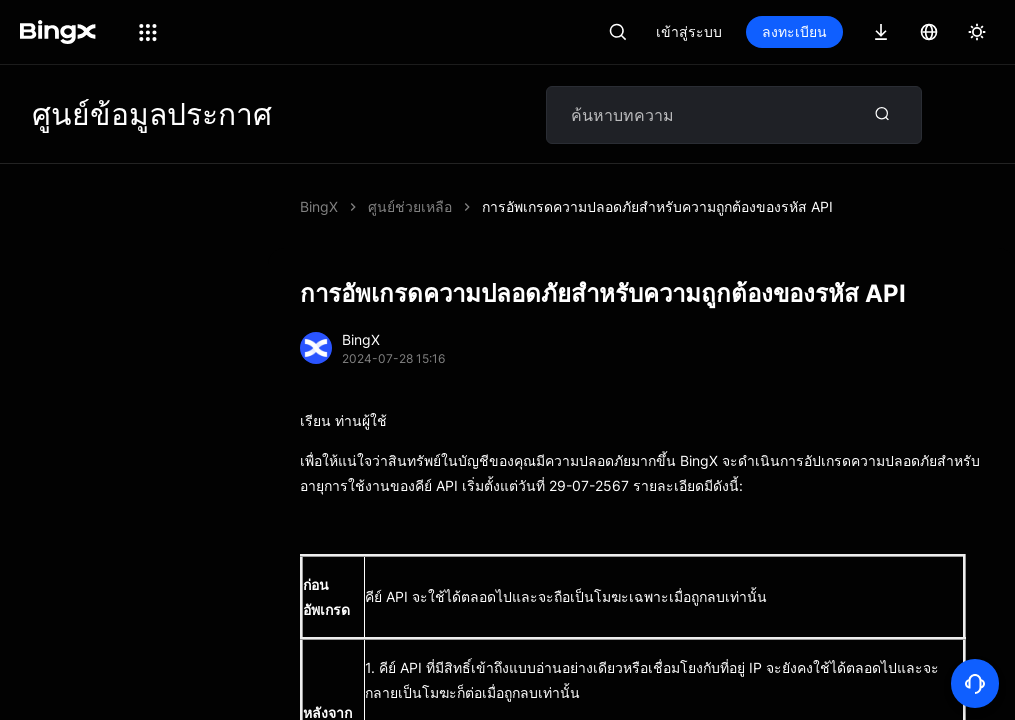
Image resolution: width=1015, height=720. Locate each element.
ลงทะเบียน (794, 31)
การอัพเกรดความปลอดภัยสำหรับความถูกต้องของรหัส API (657, 206)
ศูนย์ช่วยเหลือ (410, 206)
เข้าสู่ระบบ (689, 31)
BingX (319, 206)
